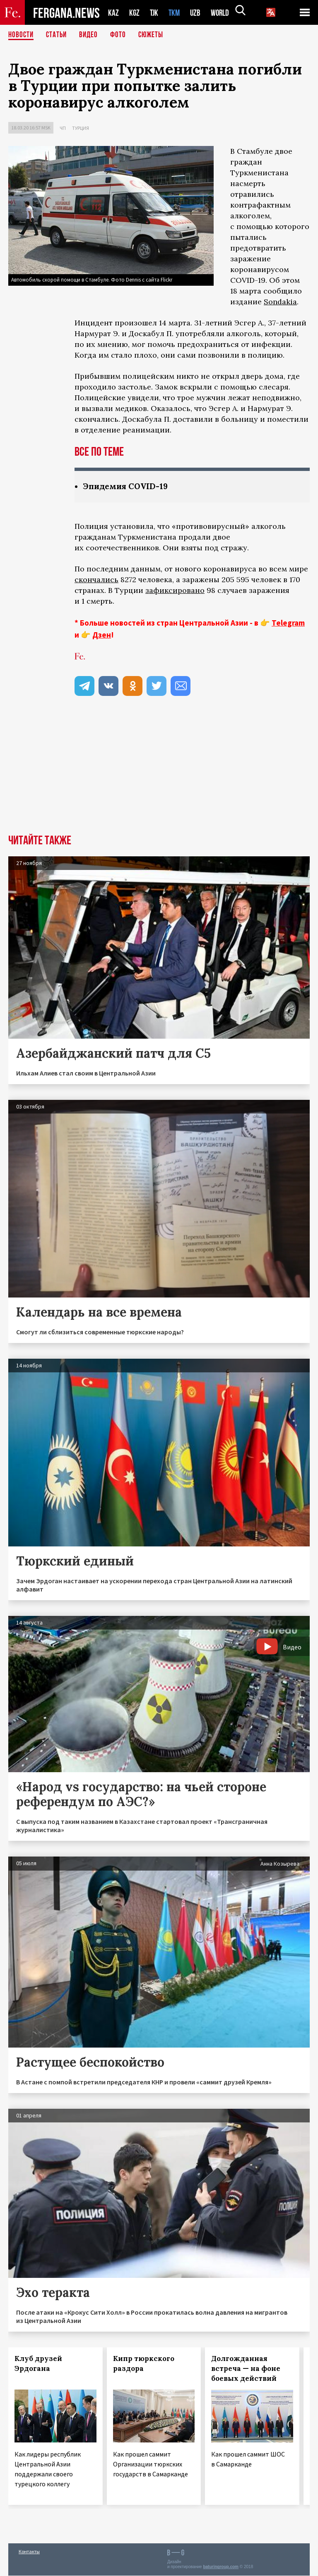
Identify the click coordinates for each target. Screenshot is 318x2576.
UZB (197, 12)
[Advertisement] (159, 773)
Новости (21, 35)
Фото (121, 35)
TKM (176, 12)
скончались (96, 580)
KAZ (113, 12)
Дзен (101, 635)
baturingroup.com (220, 2567)
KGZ (134, 12)
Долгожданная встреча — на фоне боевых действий (245, 2368)
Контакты (29, 2552)
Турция (80, 128)
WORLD (222, 12)
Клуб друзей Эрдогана (38, 2363)
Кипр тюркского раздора (143, 2363)
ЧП (63, 128)
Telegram (288, 623)
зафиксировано (175, 590)
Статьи (58, 35)
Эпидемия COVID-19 (127, 486)
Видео (91, 35)
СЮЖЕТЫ (155, 35)
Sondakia (280, 301)
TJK (154, 12)
